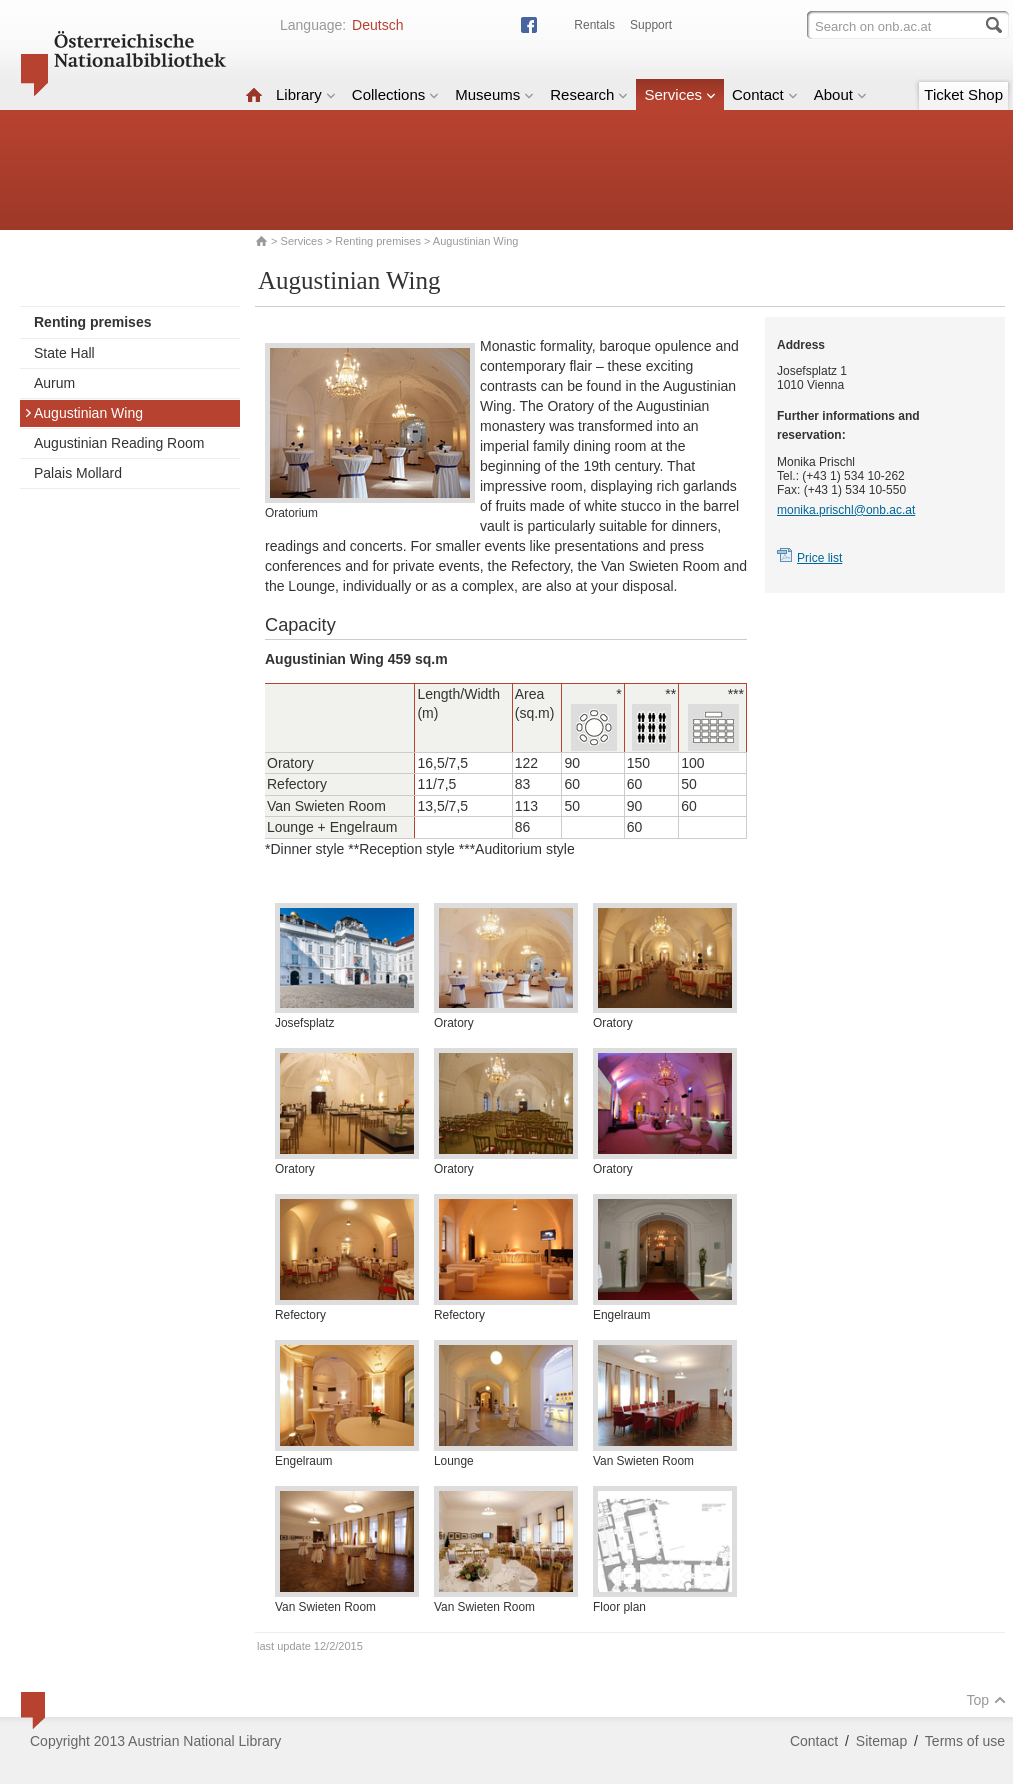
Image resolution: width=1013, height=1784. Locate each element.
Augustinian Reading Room (119, 443)
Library (306, 94)
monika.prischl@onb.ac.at (846, 510)
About (840, 94)
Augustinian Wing (83, 413)
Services (680, 94)
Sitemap (881, 1741)
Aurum (54, 383)
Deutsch (377, 25)
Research (589, 94)
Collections (395, 94)
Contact (765, 94)
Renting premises (378, 241)
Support (651, 25)
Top (986, 1700)
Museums (494, 94)
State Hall (64, 353)
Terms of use (965, 1741)
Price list (819, 558)
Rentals (594, 25)
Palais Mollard (78, 473)
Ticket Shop (963, 94)
